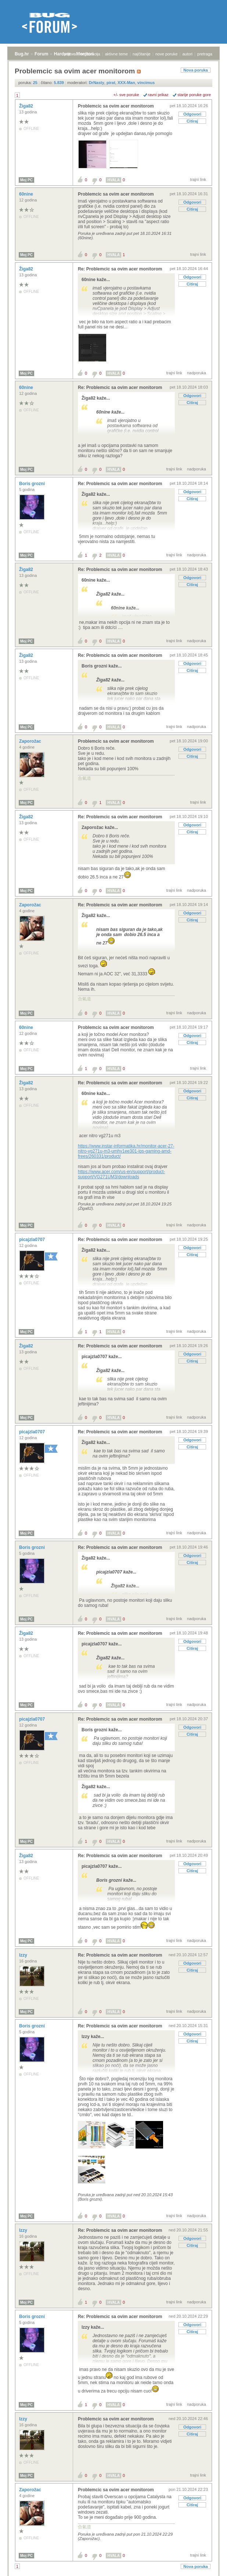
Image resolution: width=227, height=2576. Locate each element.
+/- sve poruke (126, 94)
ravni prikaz (158, 94)
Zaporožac (30, 741)
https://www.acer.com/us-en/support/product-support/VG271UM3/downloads (121, 1174)
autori (188, 54)
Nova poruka (195, 70)
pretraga (204, 54)
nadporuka (196, 373)
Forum (41, 54)
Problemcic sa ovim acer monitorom (116, 106)
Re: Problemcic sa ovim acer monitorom (120, 269)
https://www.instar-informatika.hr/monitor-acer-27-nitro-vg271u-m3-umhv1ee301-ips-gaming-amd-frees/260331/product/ (126, 1151)
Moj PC (26, 180)
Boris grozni (32, 483)
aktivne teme (116, 54)
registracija (90, 54)
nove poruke (166, 54)
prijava (70, 54)
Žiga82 (26, 106)
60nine (26, 194)
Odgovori (192, 114)
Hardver (62, 54)
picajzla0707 (32, 1239)
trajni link (198, 179)
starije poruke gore (194, 94)
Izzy (23, 1955)
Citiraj (192, 121)
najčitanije (142, 54)
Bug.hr (22, 54)
